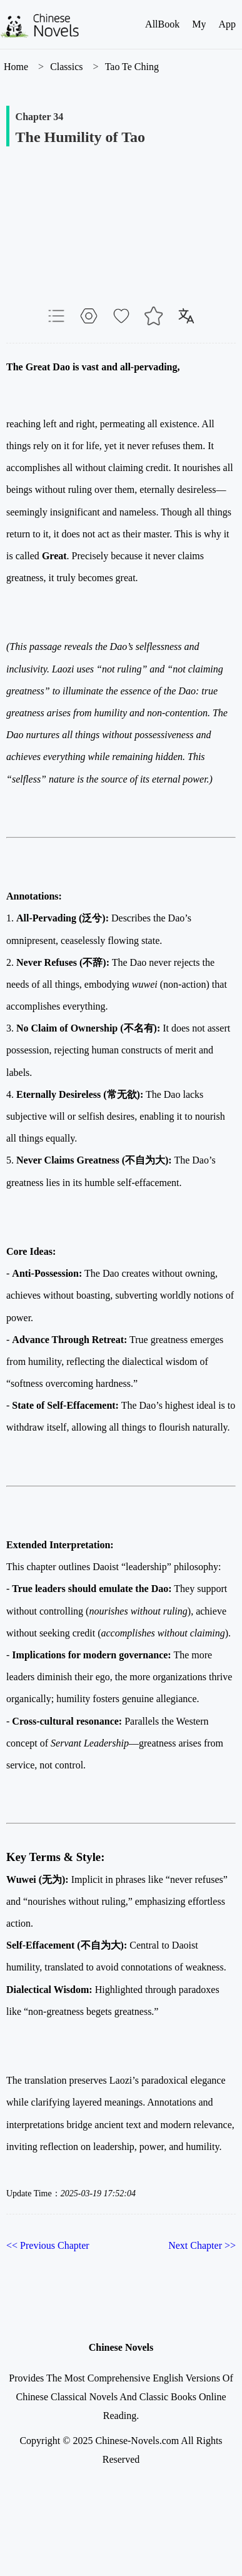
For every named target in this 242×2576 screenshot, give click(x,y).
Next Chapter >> (202, 2245)
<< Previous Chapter (47, 2245)
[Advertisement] (121, 237)
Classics (66, 66)
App (227, 24)
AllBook (162, 24)
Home (16, 66)
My (199, 24)
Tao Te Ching (132, 66)
